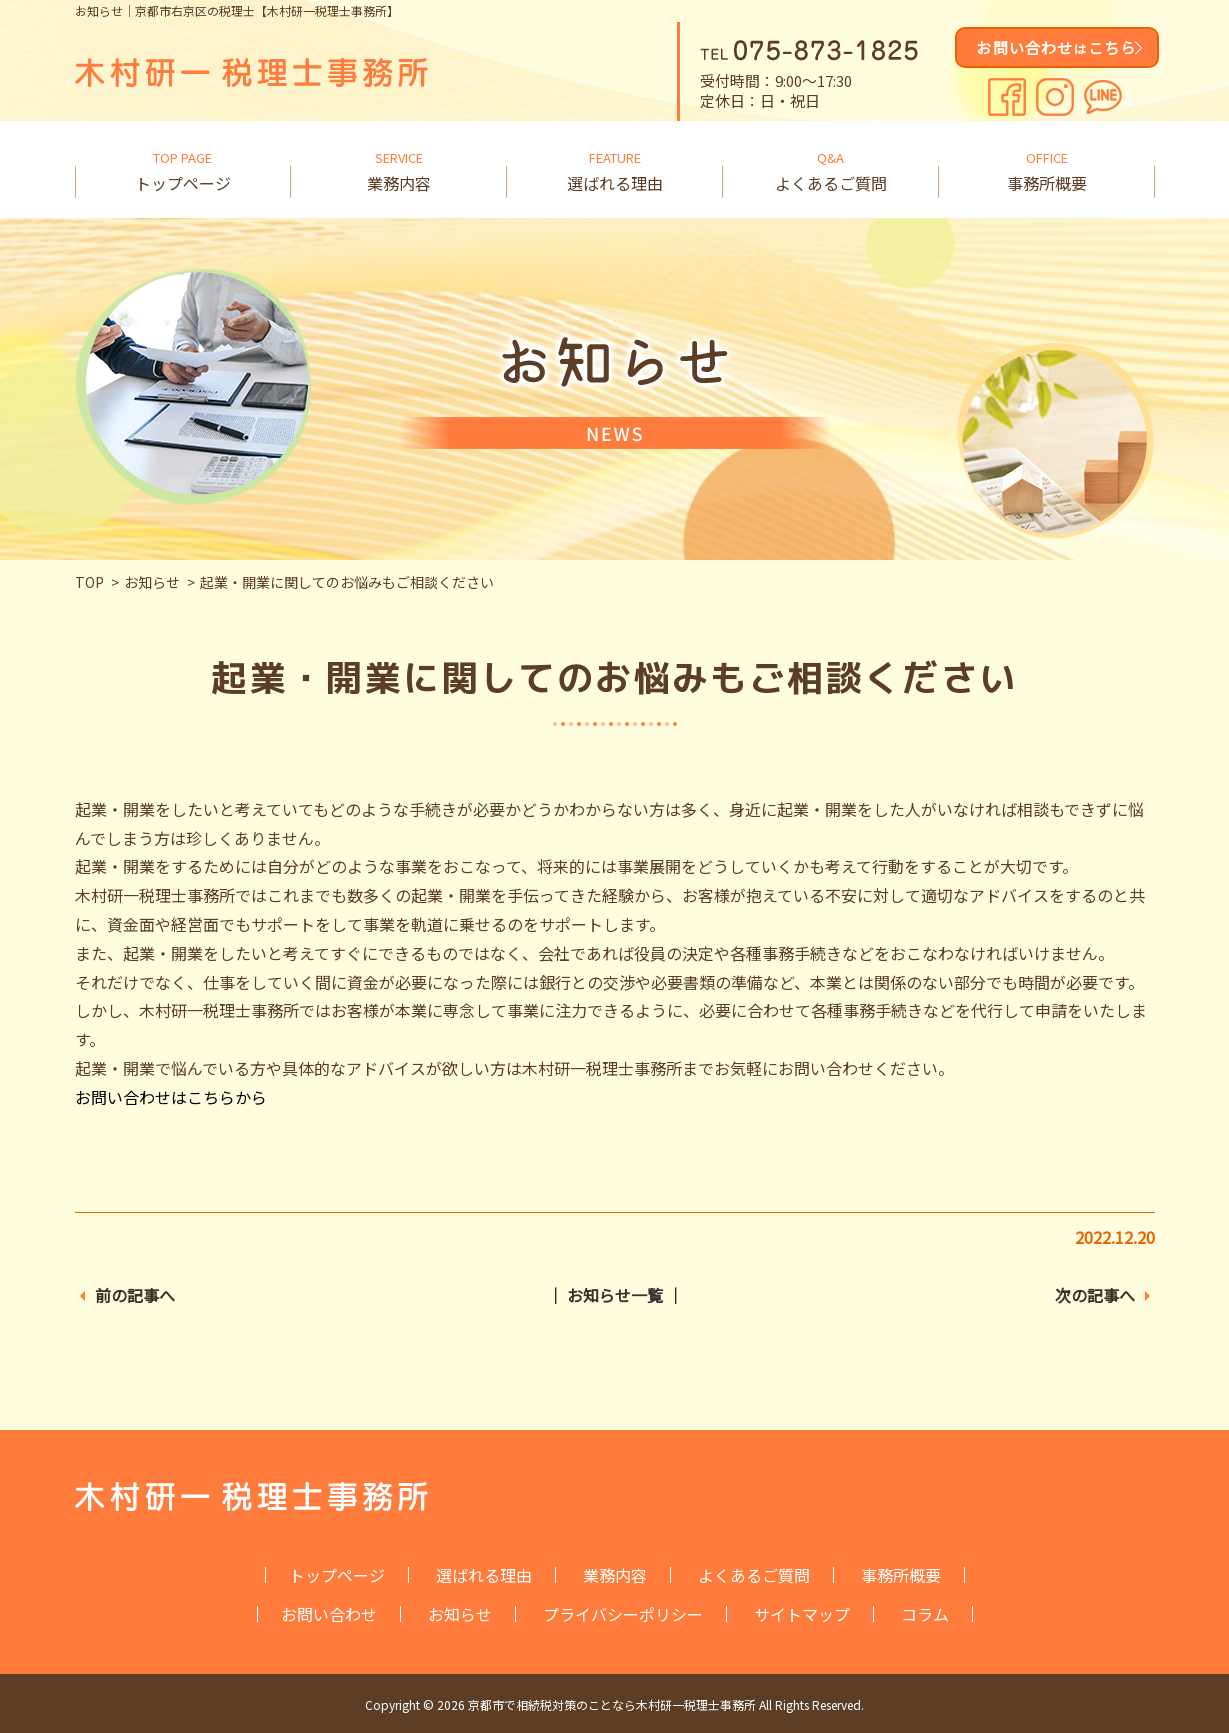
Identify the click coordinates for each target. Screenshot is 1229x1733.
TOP (89, 582)
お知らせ (152, 582)
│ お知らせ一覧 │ (615, 1295)
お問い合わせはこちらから (171, 1097)
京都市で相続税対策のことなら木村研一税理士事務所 (612, 1704)
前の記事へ (135, 1295)
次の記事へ (1095, 1295)
